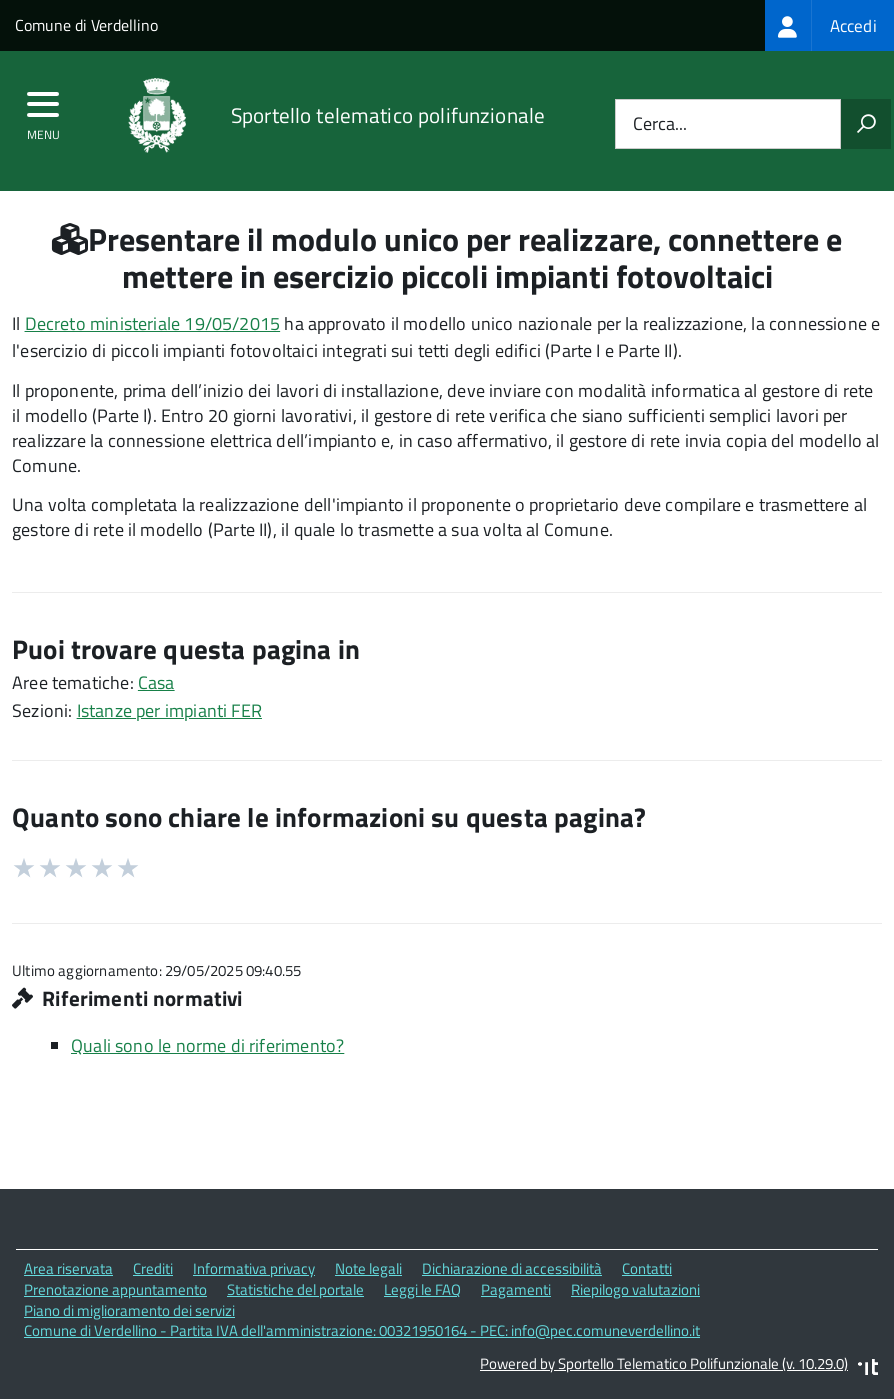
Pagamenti (516, 1289)
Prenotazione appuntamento (115, 1289)
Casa (156, 682)
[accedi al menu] (43, 111)
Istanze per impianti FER (169, 710)
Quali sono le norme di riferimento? (207, 1045)
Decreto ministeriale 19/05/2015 (153, 323)
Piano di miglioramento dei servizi (129, 1310)
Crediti (153, 1268)
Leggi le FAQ (422, 1289)
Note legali (368, 1268)
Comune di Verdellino (86, 25)
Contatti (647, 1268)
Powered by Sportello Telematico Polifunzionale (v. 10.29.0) (664, 1363)
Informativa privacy (254, 1268)
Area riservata (68, 1268)
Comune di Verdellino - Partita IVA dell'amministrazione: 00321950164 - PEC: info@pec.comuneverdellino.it (362, 1330)
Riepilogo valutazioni (635, 1289)
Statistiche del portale (295, 1289)
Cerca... (660, 124)
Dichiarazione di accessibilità (512, 1268)
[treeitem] (829, 25)
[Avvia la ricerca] (866, 124)
